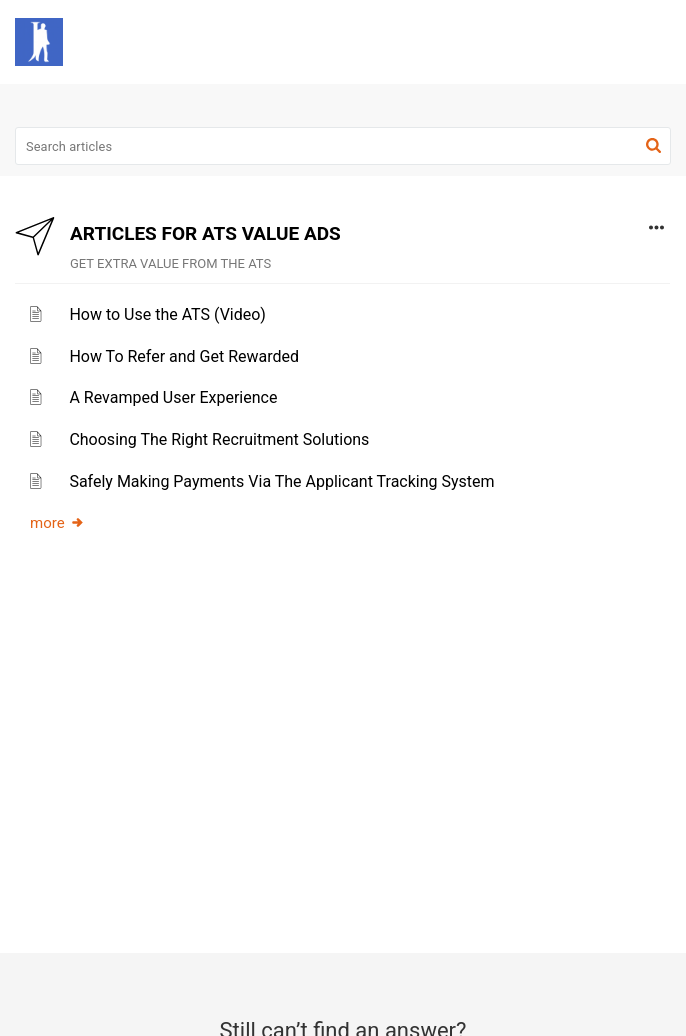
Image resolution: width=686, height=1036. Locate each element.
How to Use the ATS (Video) (167, 314)
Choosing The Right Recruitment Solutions (219, 439)
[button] (603, 42)
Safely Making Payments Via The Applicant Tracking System (281, 481)
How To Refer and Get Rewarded (184, 356)
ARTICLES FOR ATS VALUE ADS (205, 233)
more (57, 523)
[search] (343, 146)
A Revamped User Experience (173, 397)
